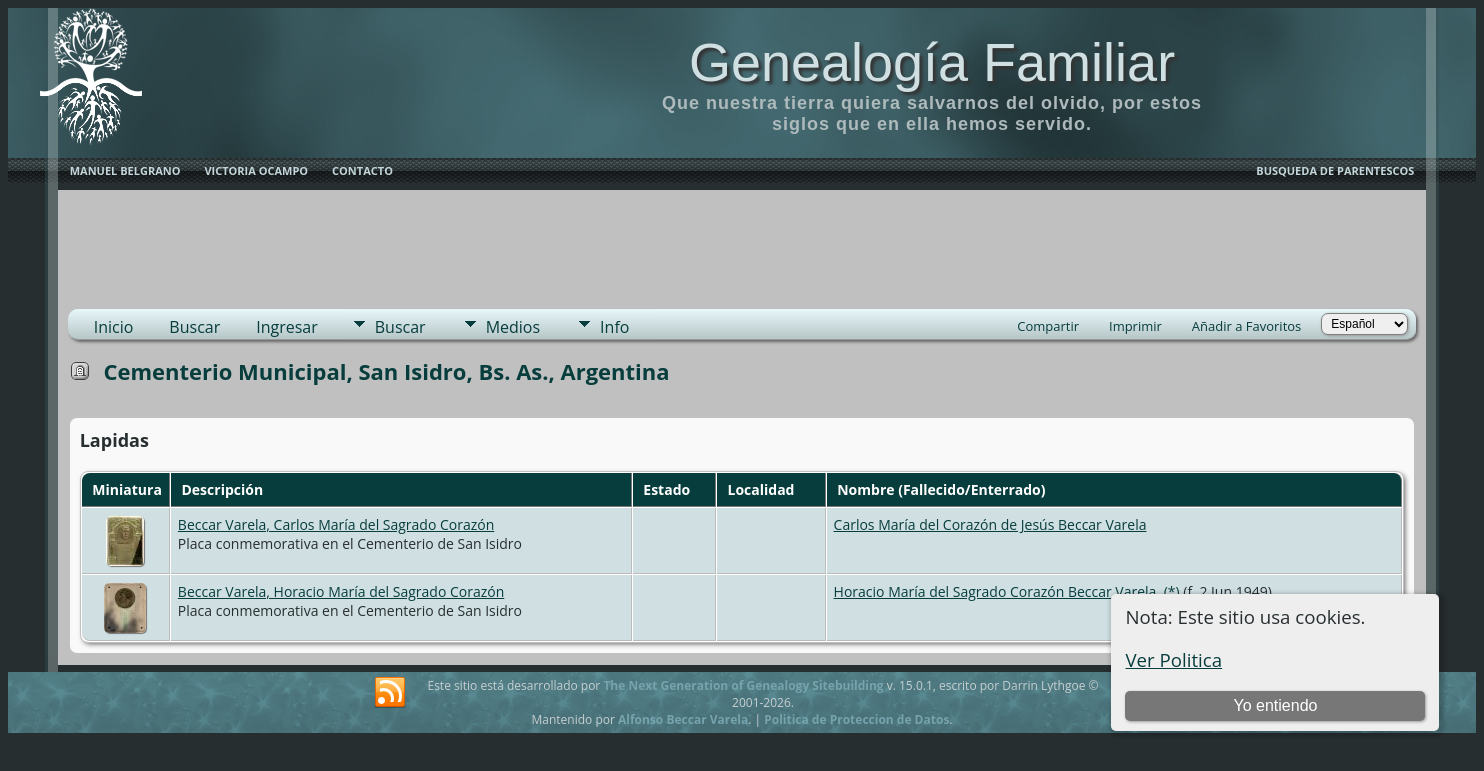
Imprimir (1135, 326)
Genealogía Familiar (932, 62)
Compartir (1048, 326)
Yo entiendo (1276, 705)
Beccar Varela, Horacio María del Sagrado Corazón (341, 591)
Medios (513, 327)
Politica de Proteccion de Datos (856, 719)
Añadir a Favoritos (1246, 326)
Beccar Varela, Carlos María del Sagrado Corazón (336, 524)
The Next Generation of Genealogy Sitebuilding (743, 685)
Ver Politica (1173, 659)
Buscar (194, 327)
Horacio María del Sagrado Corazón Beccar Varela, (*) (1007, 591)
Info (614, 327)
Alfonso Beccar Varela (683, 719)
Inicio (114, 327)
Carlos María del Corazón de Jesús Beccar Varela (990, 524)
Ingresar (287, 327)
